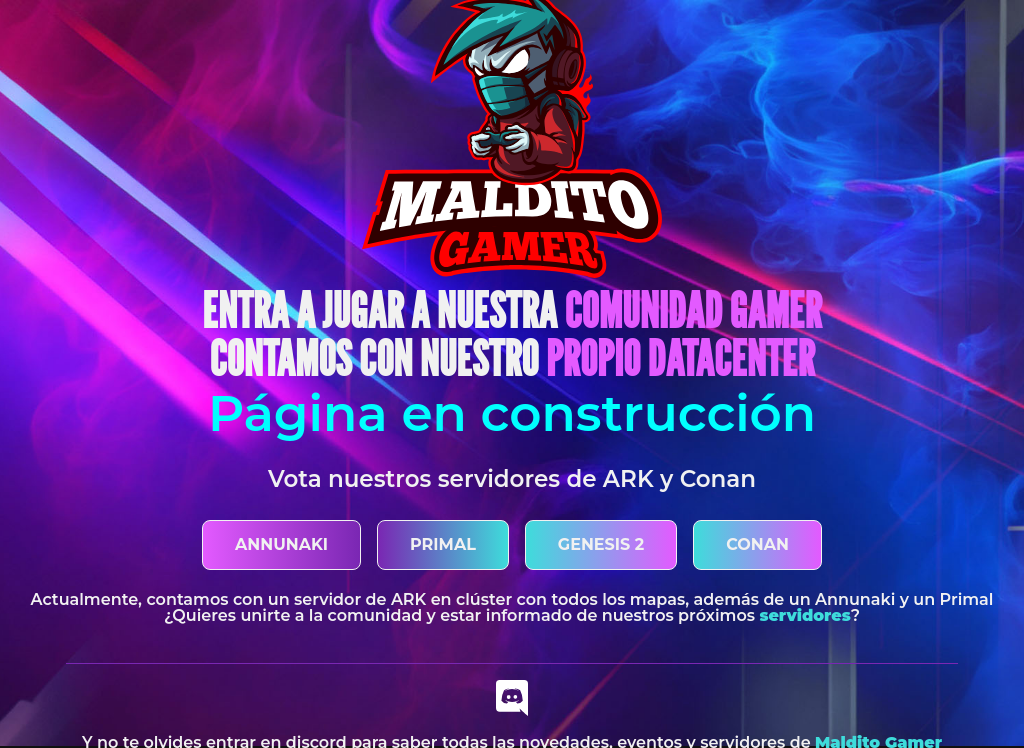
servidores (804, 615)
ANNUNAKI (281, 544)
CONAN (757, 544)
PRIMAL (443, 544)
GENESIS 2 (601, 544)
